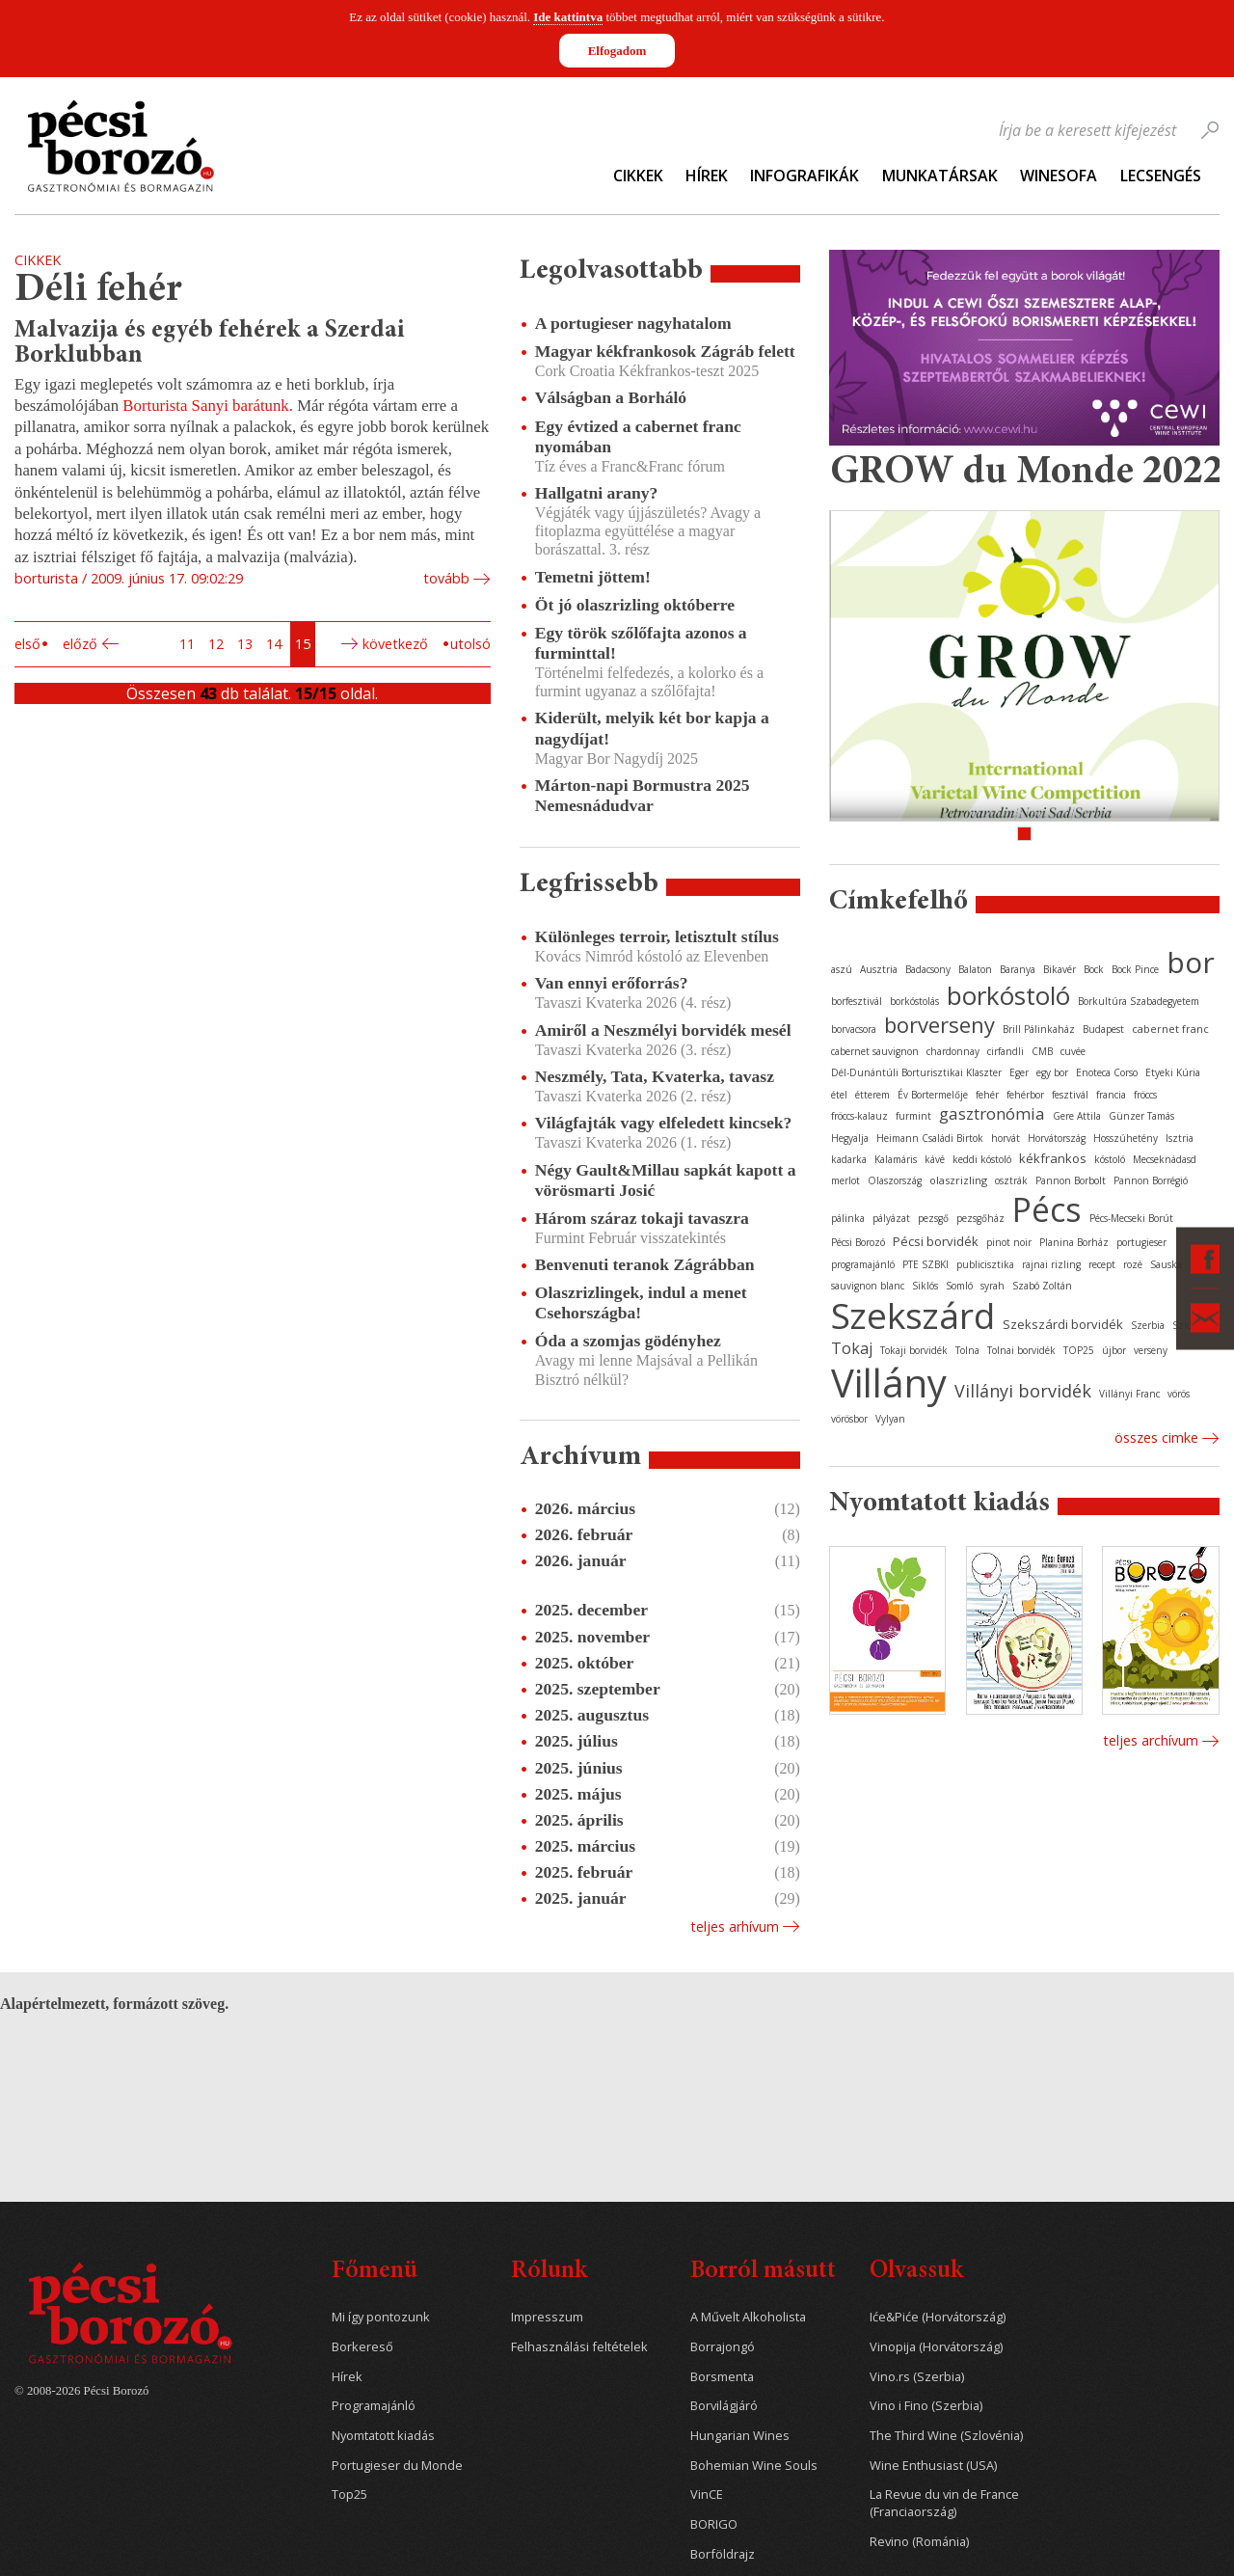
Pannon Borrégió (1150, 1180)
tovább (446, 578)
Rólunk (549, 2272)
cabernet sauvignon (875, 1051)
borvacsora (853, 1029)
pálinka (848, 1218)
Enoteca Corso (1107, 1072)
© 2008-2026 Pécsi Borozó (81, 2391)
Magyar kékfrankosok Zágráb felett (665, 351)
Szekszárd (913, 1315)
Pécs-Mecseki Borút (1131, 1218)
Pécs (1047, 1209)
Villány (889, 1382)
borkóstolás (914, 1001)
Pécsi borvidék (936, 1241)
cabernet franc (1170, 1028)
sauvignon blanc (867, 1285)
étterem (872, 1094)
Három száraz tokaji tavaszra (642, 1218)
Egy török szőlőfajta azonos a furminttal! (641, 643)
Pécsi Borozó (858, 1242)
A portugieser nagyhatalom (633, 323)
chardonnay (952, 1051)
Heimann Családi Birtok (929, 1138)
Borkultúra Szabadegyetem (1138, 1001)
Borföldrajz (722, 2554)
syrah (992, 1285)
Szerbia (1148, 1325)
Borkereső (362, 2347)
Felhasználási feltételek (579, 2347)
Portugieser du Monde (397, 2465)
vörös (1178, 1393)
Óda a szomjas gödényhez (628, 1340)
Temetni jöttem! (593, 576)
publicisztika (985, 1264)
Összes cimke (1156, 1437)
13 (245, 644)
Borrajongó (722, 2347)
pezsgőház (980, 1218)
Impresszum (547, 2317)
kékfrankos (1052, 1158)
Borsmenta (722, 2377)
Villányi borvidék (1022, 1390)
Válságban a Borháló (610, 397)
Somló (959, 1285)
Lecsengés (1160, 175)
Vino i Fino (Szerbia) (926, 2406)
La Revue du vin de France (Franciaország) (944, 2503)
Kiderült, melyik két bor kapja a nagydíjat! (652, 727)
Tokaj (851, 1348)
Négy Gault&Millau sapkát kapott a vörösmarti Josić (665, 1180)
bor (1191, 962)
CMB (1042, 1051)
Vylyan (890, 1418)
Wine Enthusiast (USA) (933, 2465)
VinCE (706, 2494)
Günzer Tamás (1141, 1116)
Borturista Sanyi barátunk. (207, 405)
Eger (1019, 1072)
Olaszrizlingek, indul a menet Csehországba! (641, 1302)
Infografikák (804, 175)
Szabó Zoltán (1042, 1285)
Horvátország (1057, 1138)
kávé (935, 1159)
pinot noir (1009, 1242)
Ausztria (879, 969)
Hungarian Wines (740, 2435)
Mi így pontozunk (381, 2317)
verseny (1150, 1350)
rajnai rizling (1051, 1264)
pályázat (891, 1218)
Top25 (349, 2494)
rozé (1132, 1264)
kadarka (849, 1159)
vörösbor (849, 1418)
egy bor (1052, 1072)
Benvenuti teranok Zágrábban (645, 1264)
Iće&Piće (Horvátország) (938, 2317)
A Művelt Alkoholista (748, 2317)
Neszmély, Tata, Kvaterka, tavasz (654, 1076)
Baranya (1017, 969)
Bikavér (1059, 969)
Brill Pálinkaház (1039, 1029)
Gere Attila (1077, 1116)
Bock (1094, 969)
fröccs (1145, 1094)
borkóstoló (1008, 995)
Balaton (975, 969)
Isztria (1180, 1138)
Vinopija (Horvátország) (936, 2347)
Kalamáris (895, 1159)
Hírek (706, 175)
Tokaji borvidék (914, 1350)
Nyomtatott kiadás (383, 2435)
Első (27, 644)
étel (839, 1094)
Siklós (925, 1285)
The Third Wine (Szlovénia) (946, 2435)
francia (1111, 1094)
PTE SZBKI (925, 1264)
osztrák (1011, 1180)
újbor (1114, 1350)
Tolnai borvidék (1021, 1350)
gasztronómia (992, 1113)
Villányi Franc (1129, 1393)
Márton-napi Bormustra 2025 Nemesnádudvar (642, 795)
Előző (80, 644)
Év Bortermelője (933, 1094)
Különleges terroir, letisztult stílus (657, 936)
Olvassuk (916, 2272)
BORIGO (714, 2524)
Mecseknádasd (1164, 1159)
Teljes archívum (1150, 1740)
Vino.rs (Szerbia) (917, 2377)
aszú (841, 969)
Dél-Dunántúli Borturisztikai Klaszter (916, 1072)
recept (1101, 1264)
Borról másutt (763, 2272)
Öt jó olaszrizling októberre (635, 604)
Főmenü (374, 2272)
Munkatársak (940, 175)
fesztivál (1070, 1094)
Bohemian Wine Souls (754, 2465)
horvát (1005, 1138)
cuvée (1073, 1051)
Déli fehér (98, 291)
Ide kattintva (568, 17)
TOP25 (1078, 1350)
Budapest (1103, 1029)
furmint (913, 1116)
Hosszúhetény (1125, 1138)
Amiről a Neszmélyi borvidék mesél (663, 1030)
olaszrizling (958, 1180)
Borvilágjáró (724, 2406)
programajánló (863, 1264)
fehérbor (1025, 1094)
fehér (987, 1094)
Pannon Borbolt (1070, 1180)
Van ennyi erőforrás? (611, 982)
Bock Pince (1135, 969)
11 (187, 644)
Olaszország (895, 1180)
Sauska (1166, 1264)
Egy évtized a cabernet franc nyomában (638, 436)
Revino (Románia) (919, 2542)
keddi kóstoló (981, 1159)
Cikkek (638, 175)
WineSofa (1058, 175)
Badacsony (928, 969)
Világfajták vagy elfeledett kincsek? (663, 1122)
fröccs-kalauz (859, 1116)
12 (216, 644)
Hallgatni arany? (596, 492)
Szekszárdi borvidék (1063, 1324)
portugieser (1141, 1242)
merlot (845, 1180)
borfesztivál (856, 1001)
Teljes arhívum (734, 1926)
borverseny (939, 1024)
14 (274, 644)
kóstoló (1109, 1159)
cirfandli (1005, 1051)
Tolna (967, 1350)
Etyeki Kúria (1172, 1072)
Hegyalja (850, 1138)
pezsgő (933, 1218)
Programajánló (374, 2406)
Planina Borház (1074, 1242)
